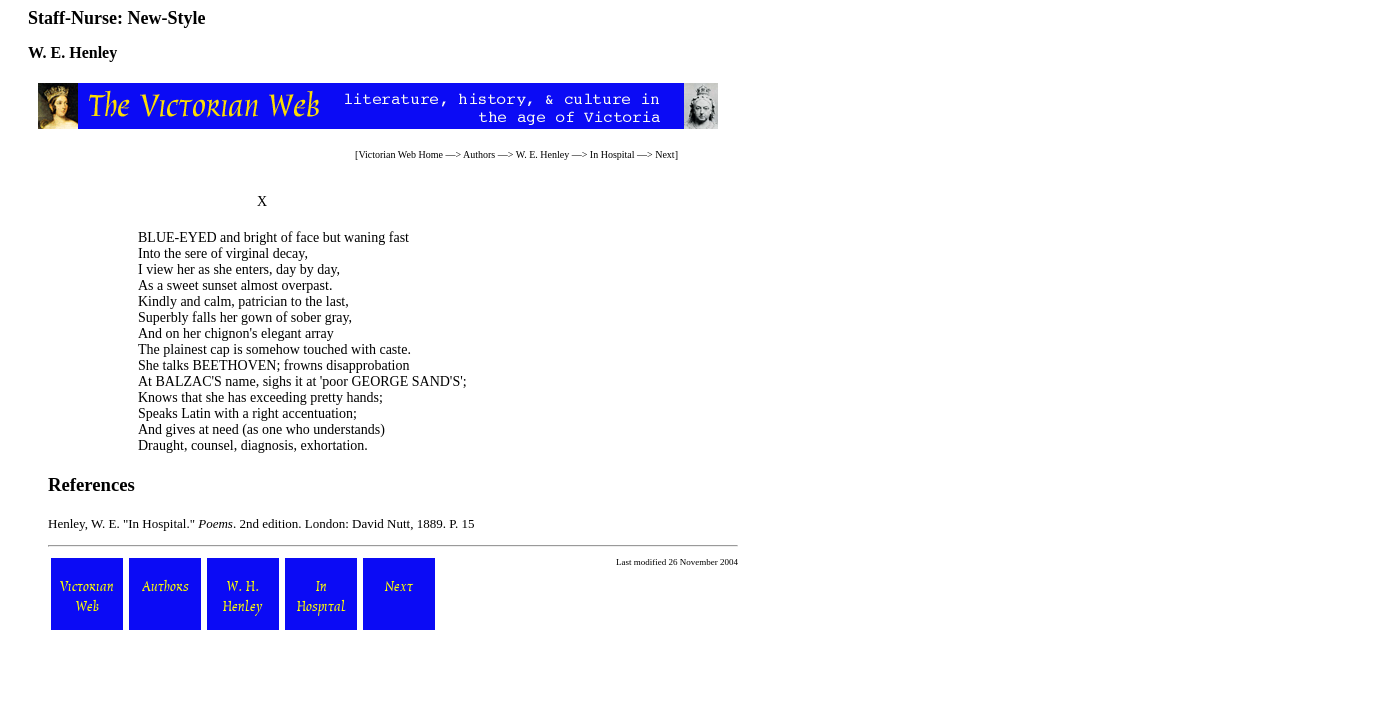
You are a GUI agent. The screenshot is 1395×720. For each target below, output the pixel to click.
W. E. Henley (543, 154)
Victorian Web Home (400, 154)
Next (664, 154)
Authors (479, 154)
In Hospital (612, 154)
